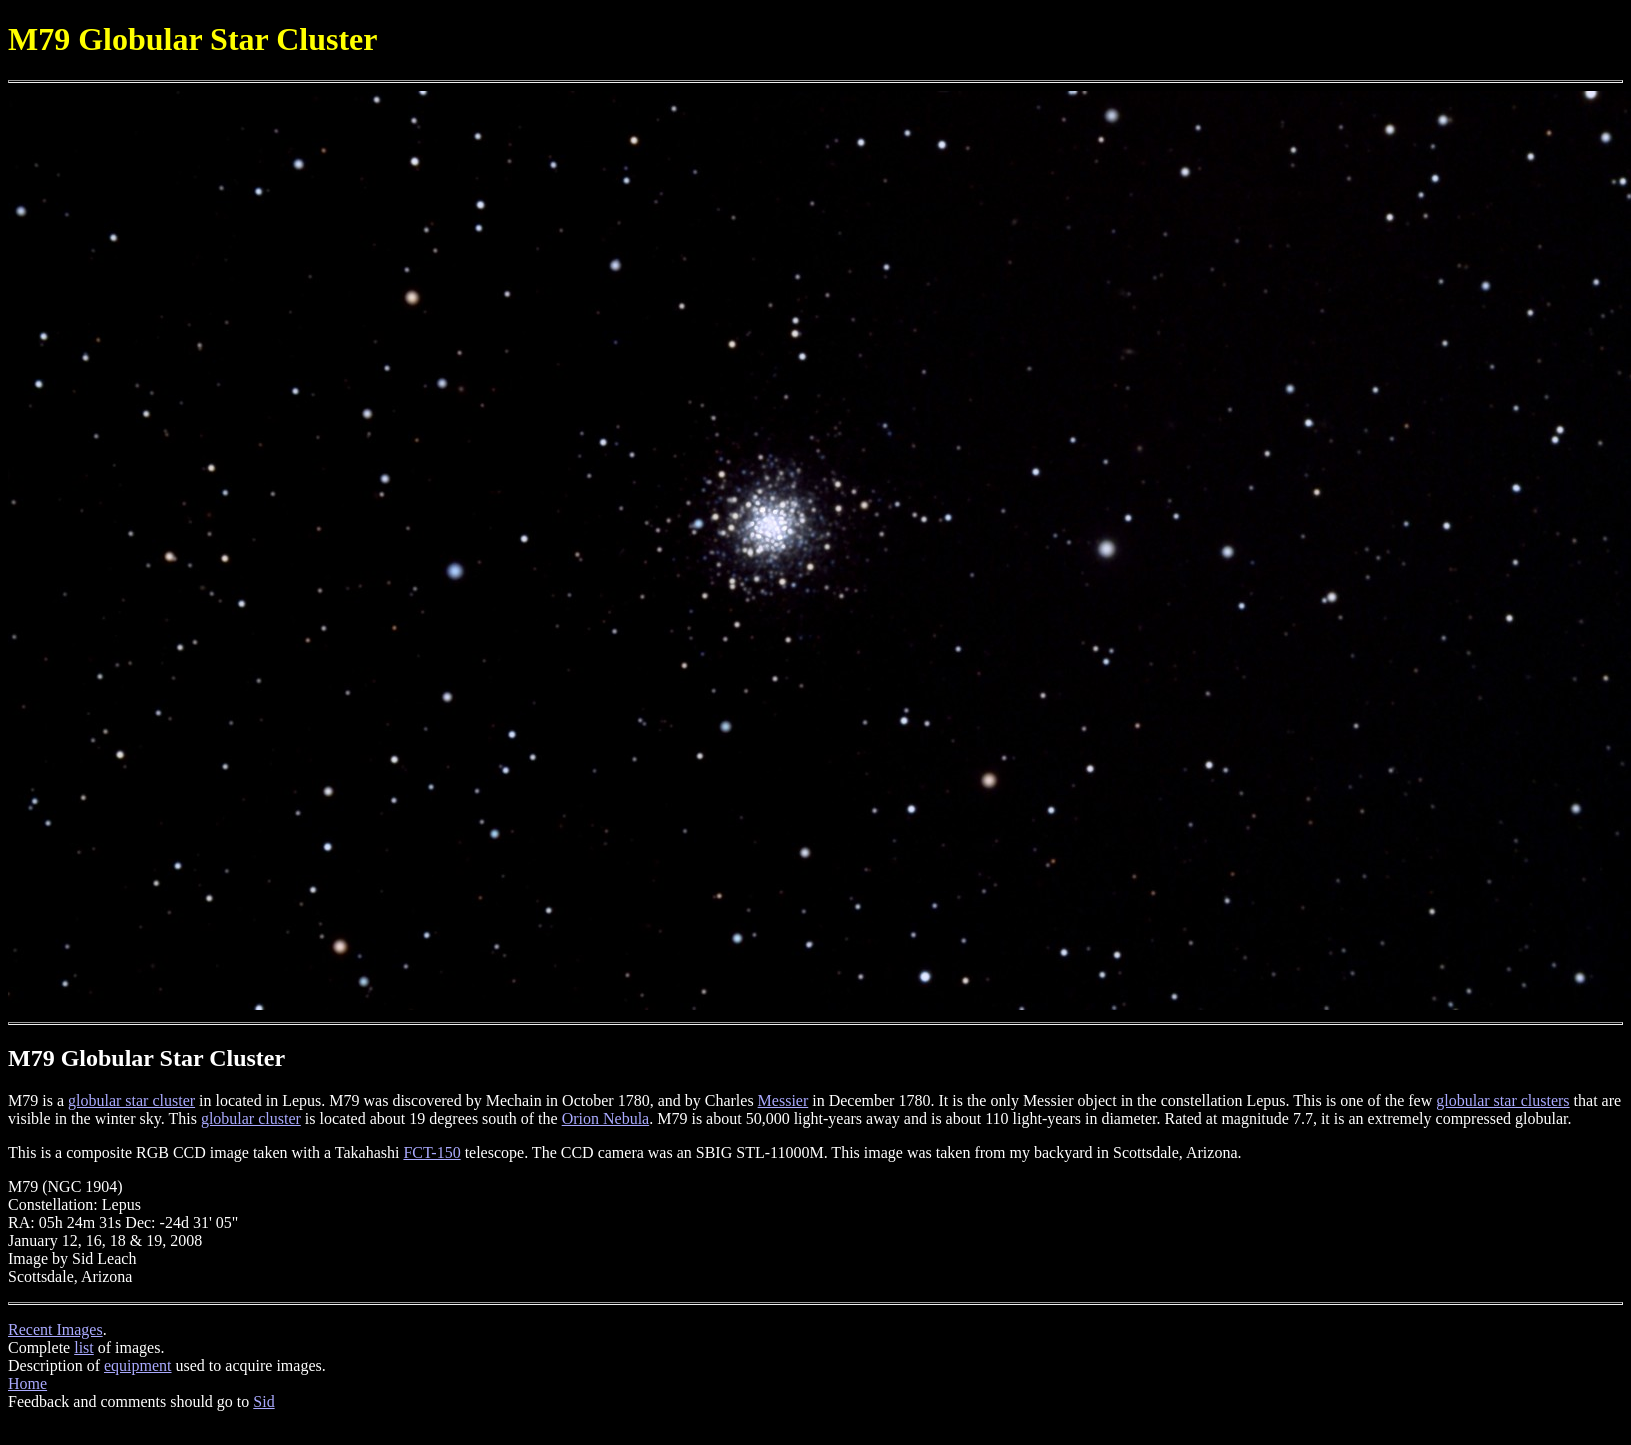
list (84, 1347)
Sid (263, 1401)
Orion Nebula (606, 1118)
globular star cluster (131, 1100)
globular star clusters (1502, 1100)
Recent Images (55, 1329)
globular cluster (251, 1118)
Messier (783, 1100)
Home (27, 1383)
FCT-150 (431, 1152)
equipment (138, 1365)
